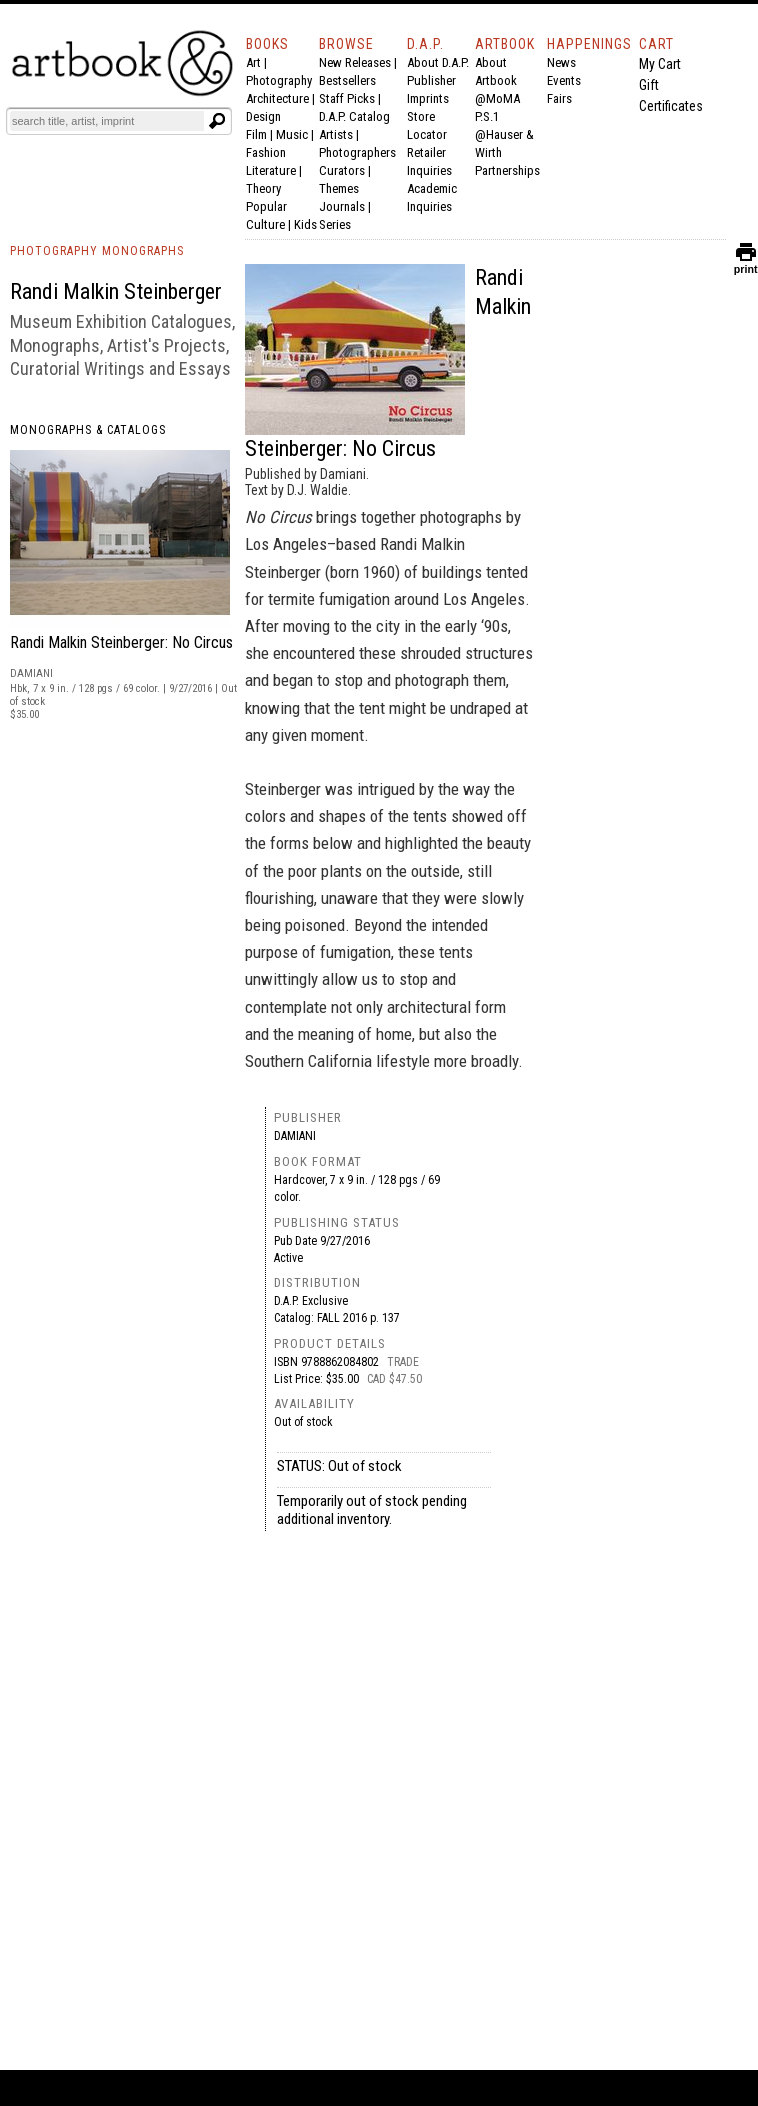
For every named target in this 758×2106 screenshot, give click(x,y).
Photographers (357, 152)
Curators (342, 170)
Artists (336, 134)
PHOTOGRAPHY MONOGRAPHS (97, 251)
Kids (305, 224)
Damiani (295, 1136)
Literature (271, 170)
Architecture (277, 98)
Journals (342, 206)
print (746, 264)
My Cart (660, 64)
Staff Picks (347, 98)
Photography (279, 80)
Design (263, 116)
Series (335, 224)
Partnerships (507, 170)
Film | (261, 134)
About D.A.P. (438, 62)
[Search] (107, 121)
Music (292, 134)
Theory (263, 188)
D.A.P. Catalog (354, 116)
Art (253, 62)
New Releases (355, 62)
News (561, 62)
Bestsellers (347, 80)
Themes (339, 188)
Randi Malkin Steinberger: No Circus (121, 642)
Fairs (559, 98)
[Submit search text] (217, 121)
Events (564, 80)
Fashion (266, 152)
